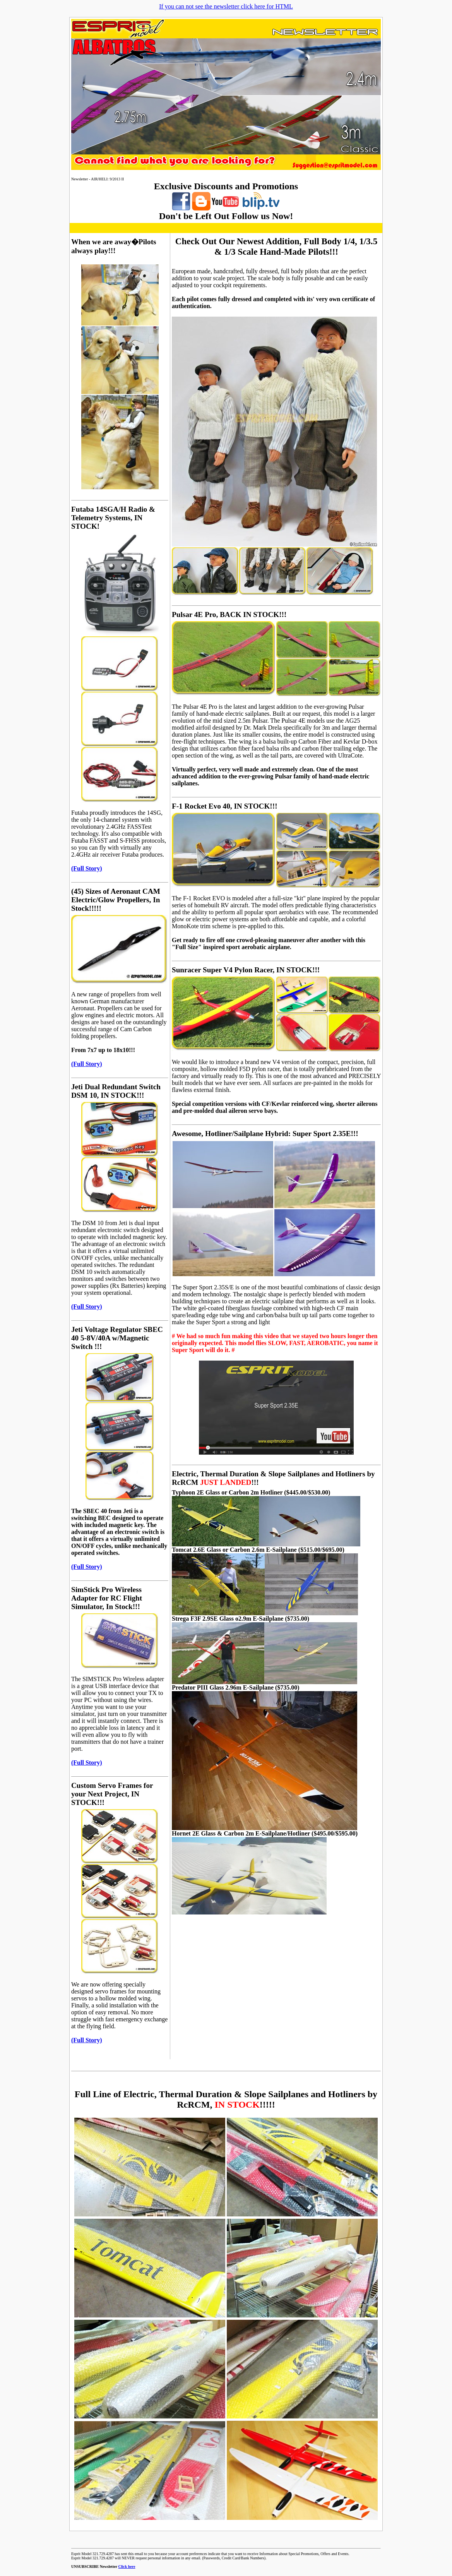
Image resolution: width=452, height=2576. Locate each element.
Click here (126, 2566)
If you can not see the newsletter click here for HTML (226, 6)
